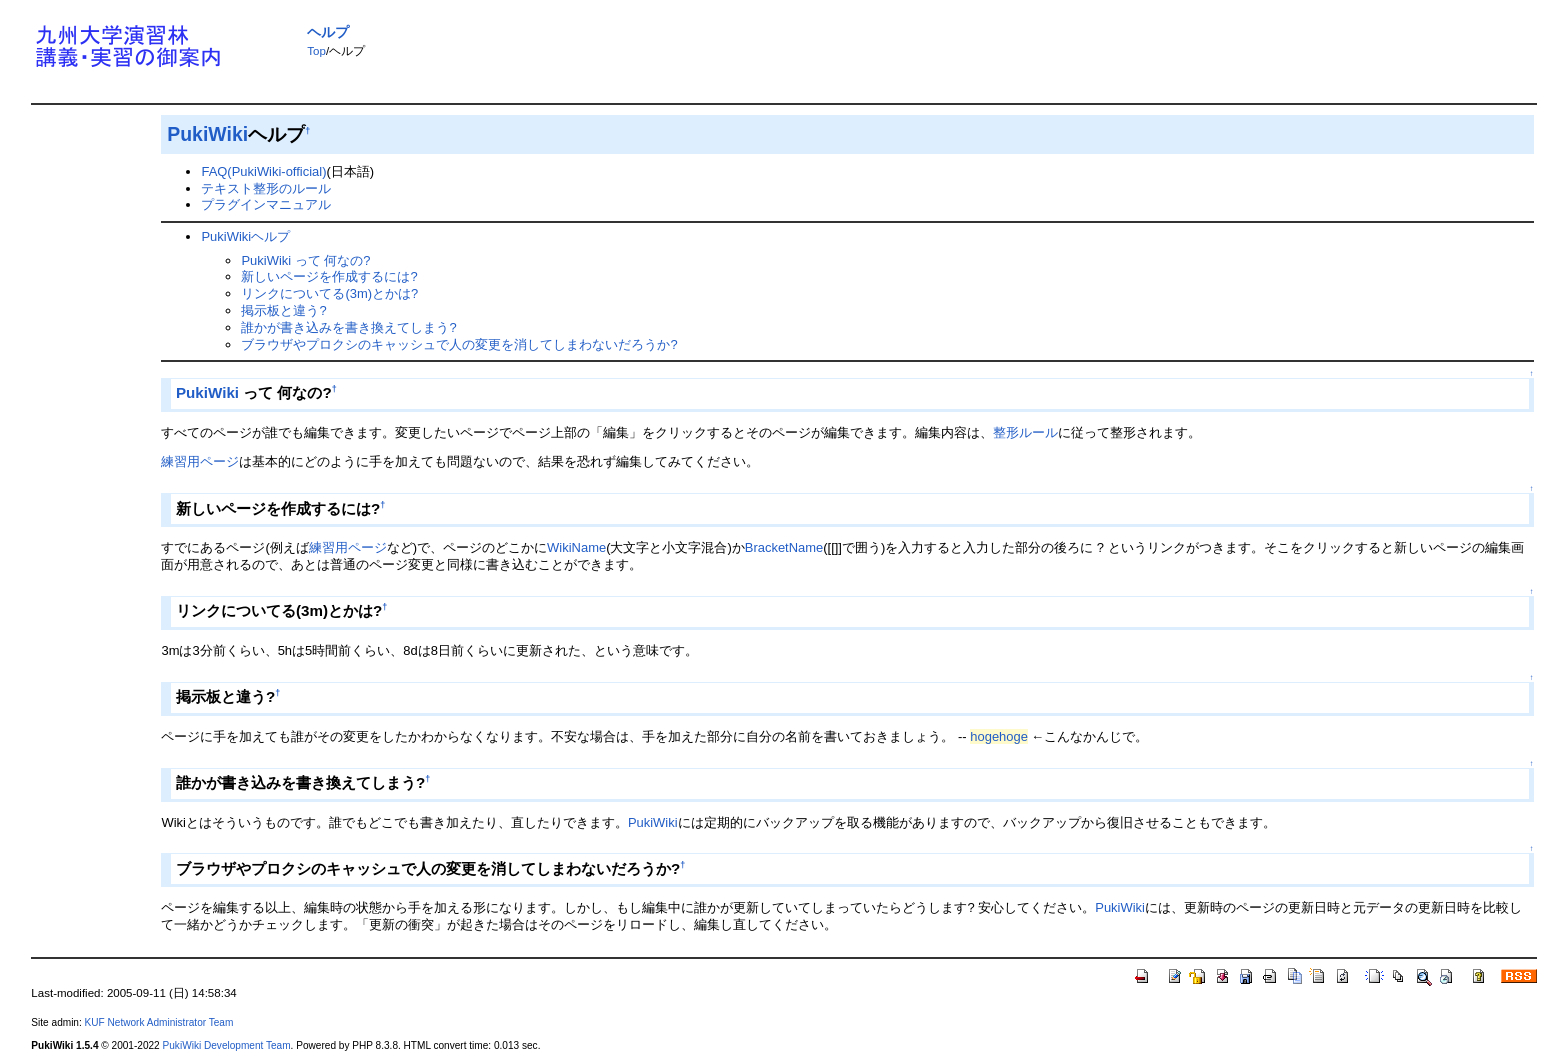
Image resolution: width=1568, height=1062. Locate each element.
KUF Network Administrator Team (159, 1022)
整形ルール (1025, 432)
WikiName (576, 547)
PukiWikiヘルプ (245, 236)
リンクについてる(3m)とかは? (329, 293)
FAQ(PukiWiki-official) (263, 171)
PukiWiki (207, 134)
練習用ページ (200, 461)
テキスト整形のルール (266, 188)
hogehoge (999, 736)
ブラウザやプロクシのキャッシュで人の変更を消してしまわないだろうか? (459, 344)
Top (316, 51)
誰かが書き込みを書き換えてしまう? (348, 327)
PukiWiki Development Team (227, 1045)
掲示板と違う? (283, 310)
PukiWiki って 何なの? (305, 260)
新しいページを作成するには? (329, 276)
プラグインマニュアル (266, 204)
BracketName (784, 547)
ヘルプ (328, 32)
